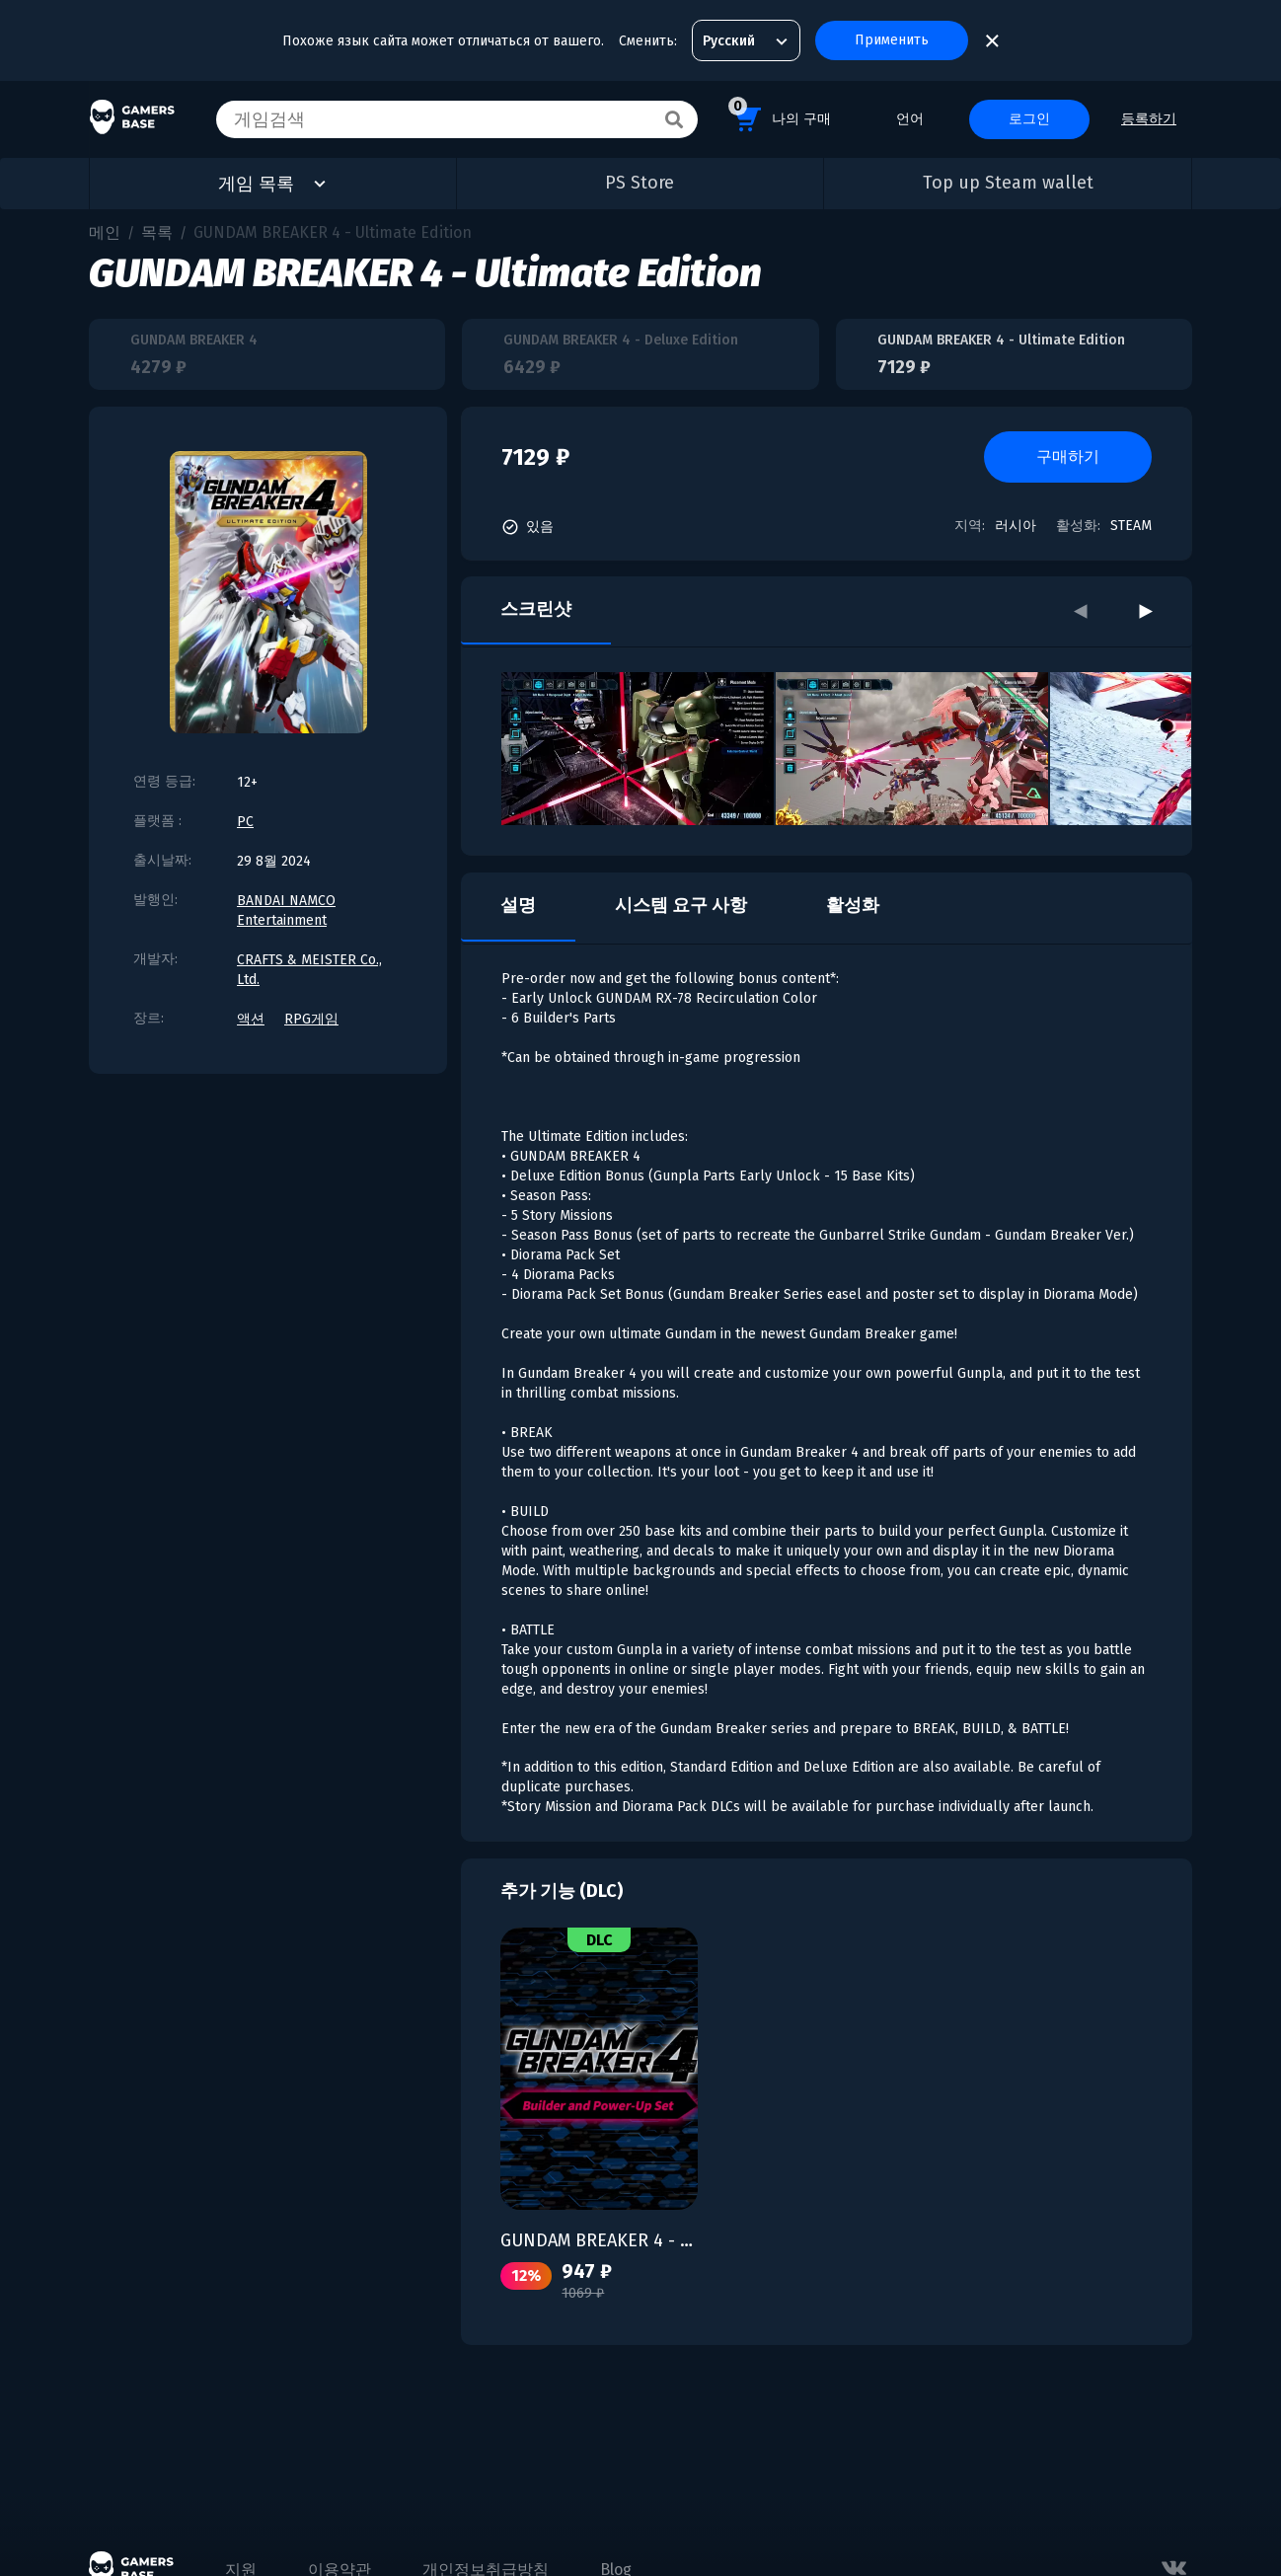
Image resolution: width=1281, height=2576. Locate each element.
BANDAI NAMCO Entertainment (286, 910)
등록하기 (1148, 119)
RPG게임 (311, 1019)
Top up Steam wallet (1008, 182)
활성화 (852, 905)
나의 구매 (779, 116)
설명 (518, 905)
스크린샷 (535, 609)
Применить (892, 40)
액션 (250, 1019)
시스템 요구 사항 (681, 905)
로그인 (1029, 119)
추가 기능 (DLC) (561, 1891)
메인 (104, 232)
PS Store (639, 182)
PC (245, 821)
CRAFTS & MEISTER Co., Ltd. (309, 969)
